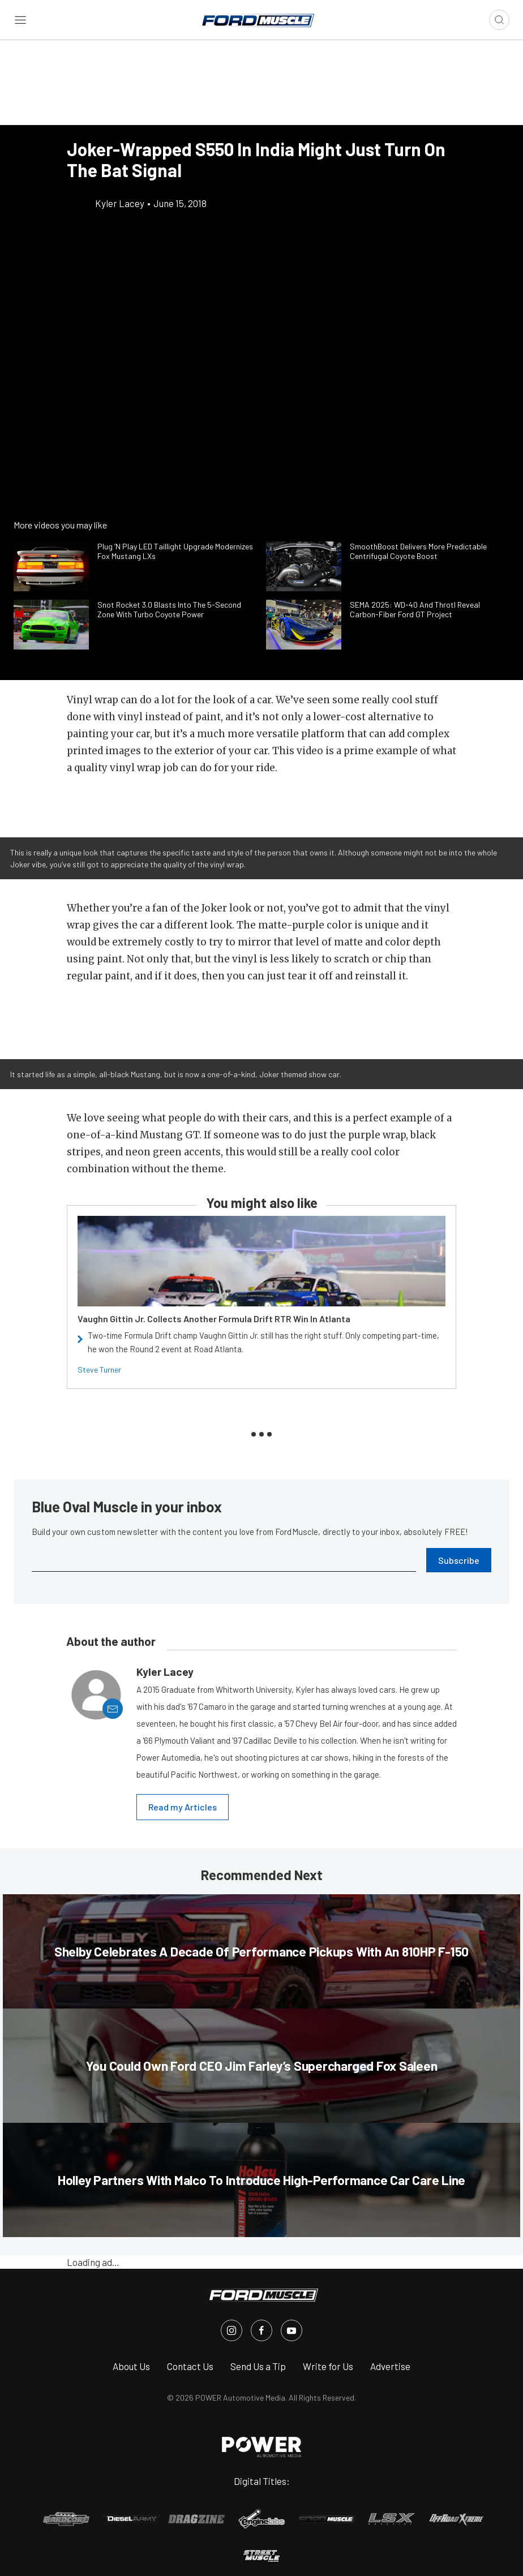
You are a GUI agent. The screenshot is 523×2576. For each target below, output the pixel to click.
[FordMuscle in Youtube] (291, 2330)
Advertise (390, 2366)
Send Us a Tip (258, 2366)
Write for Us (328, 2366)
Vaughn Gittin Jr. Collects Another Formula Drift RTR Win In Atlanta (214, 1318)
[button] (261, 803)
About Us (131, 2366)
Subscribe (458, 1560)
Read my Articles (182, 1806)
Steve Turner (99, 1369)
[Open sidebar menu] (20, 20)
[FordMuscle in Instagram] (231, 2330)
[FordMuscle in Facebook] (261, 2330)
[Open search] (499, 20)
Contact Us (190, 2366)
